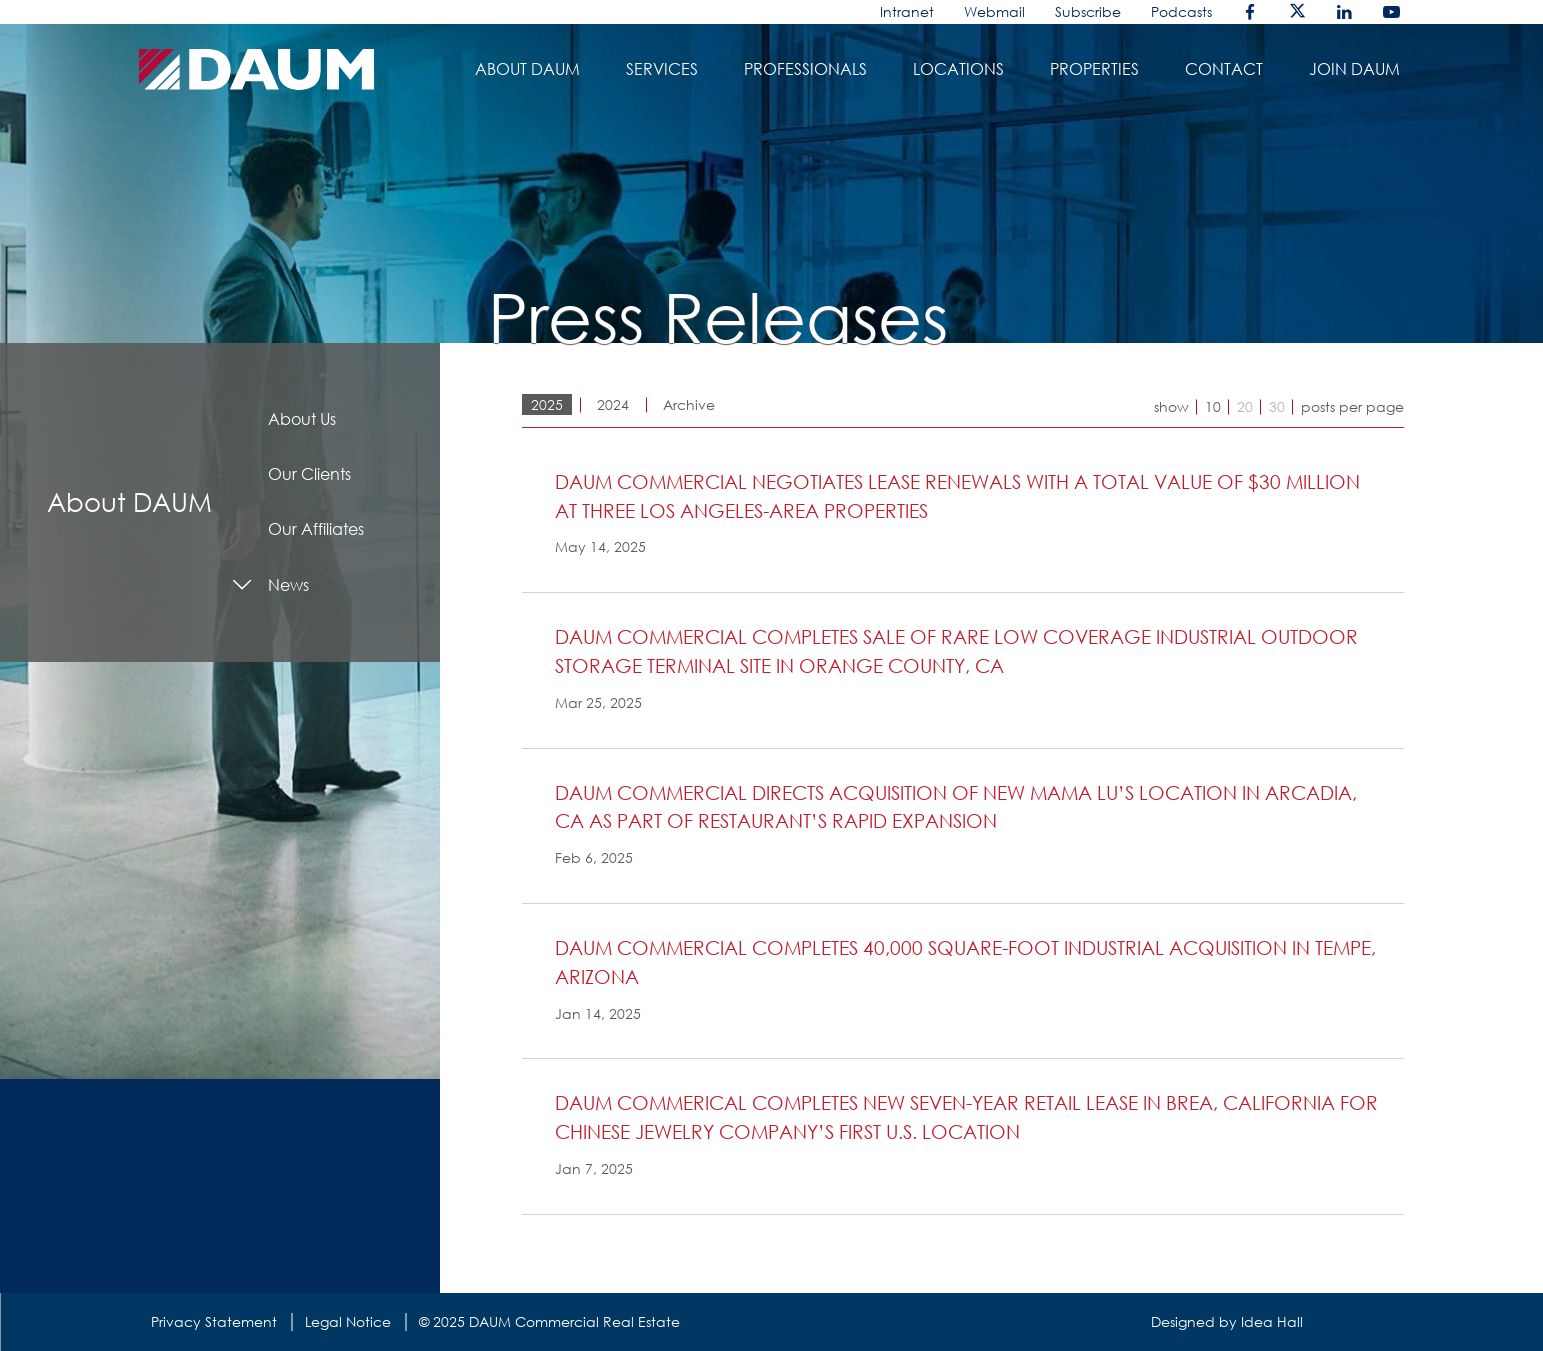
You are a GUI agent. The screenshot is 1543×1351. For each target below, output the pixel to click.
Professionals (805, 69)
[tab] (963, 530)
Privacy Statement (214, 1321)
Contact (1224, 69)
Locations (958, 69)
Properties (1094, 69)
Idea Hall (1272, 1321)
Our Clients (309, 474)
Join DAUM (1354, 69)
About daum (527, 69)
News (288, 585)
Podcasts (1181, 11)
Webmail (994, 11)
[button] (969, 515)
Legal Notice (348, 1321)
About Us (302, 419)
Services (662, 69)
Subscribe (1088, 11)
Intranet (907, 11)
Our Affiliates (316, 529)
